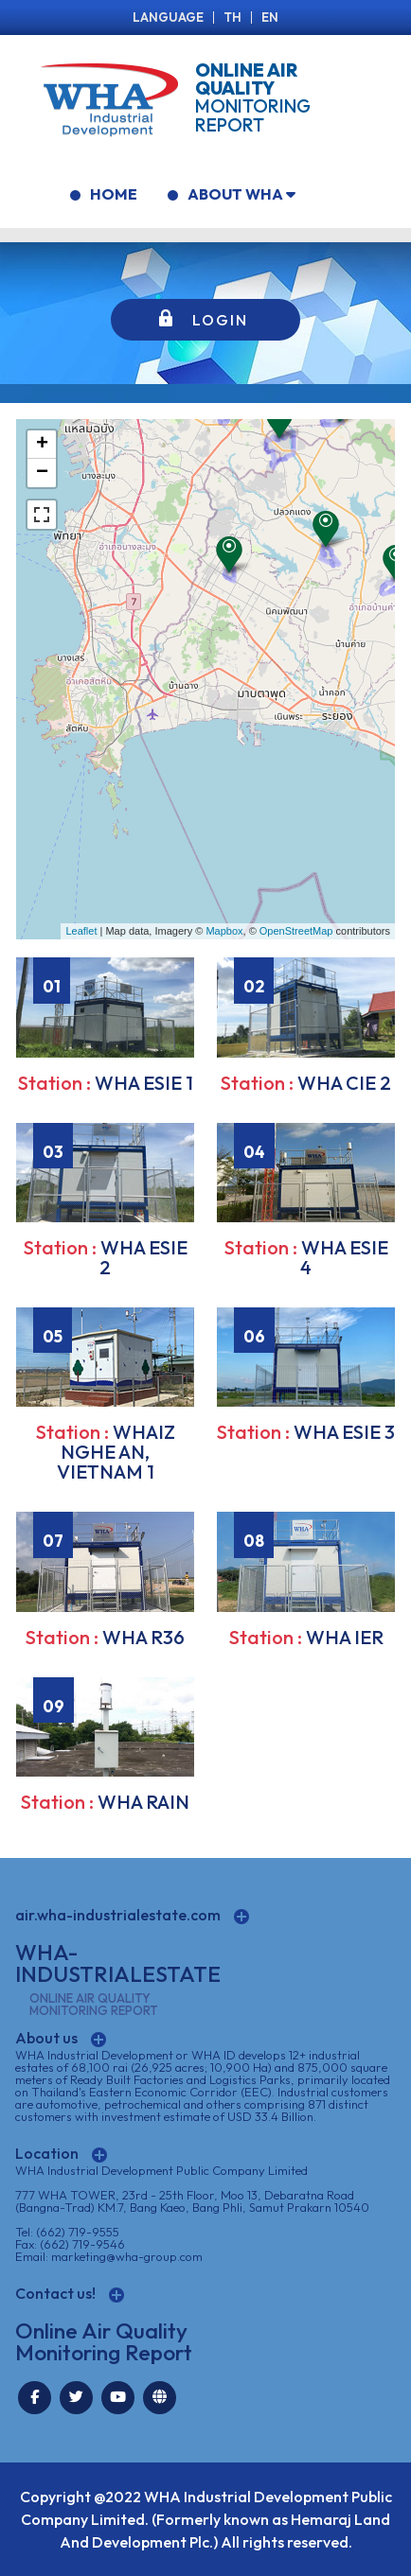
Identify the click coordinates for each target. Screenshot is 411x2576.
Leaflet (81, 931)
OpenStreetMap (296, 931)
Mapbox (224, 931)
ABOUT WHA (231, 193)
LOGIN (220, 319)
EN (269, 17)
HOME (103, 193)
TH (232, 17)
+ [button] (42, 444)
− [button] (42, 473)
